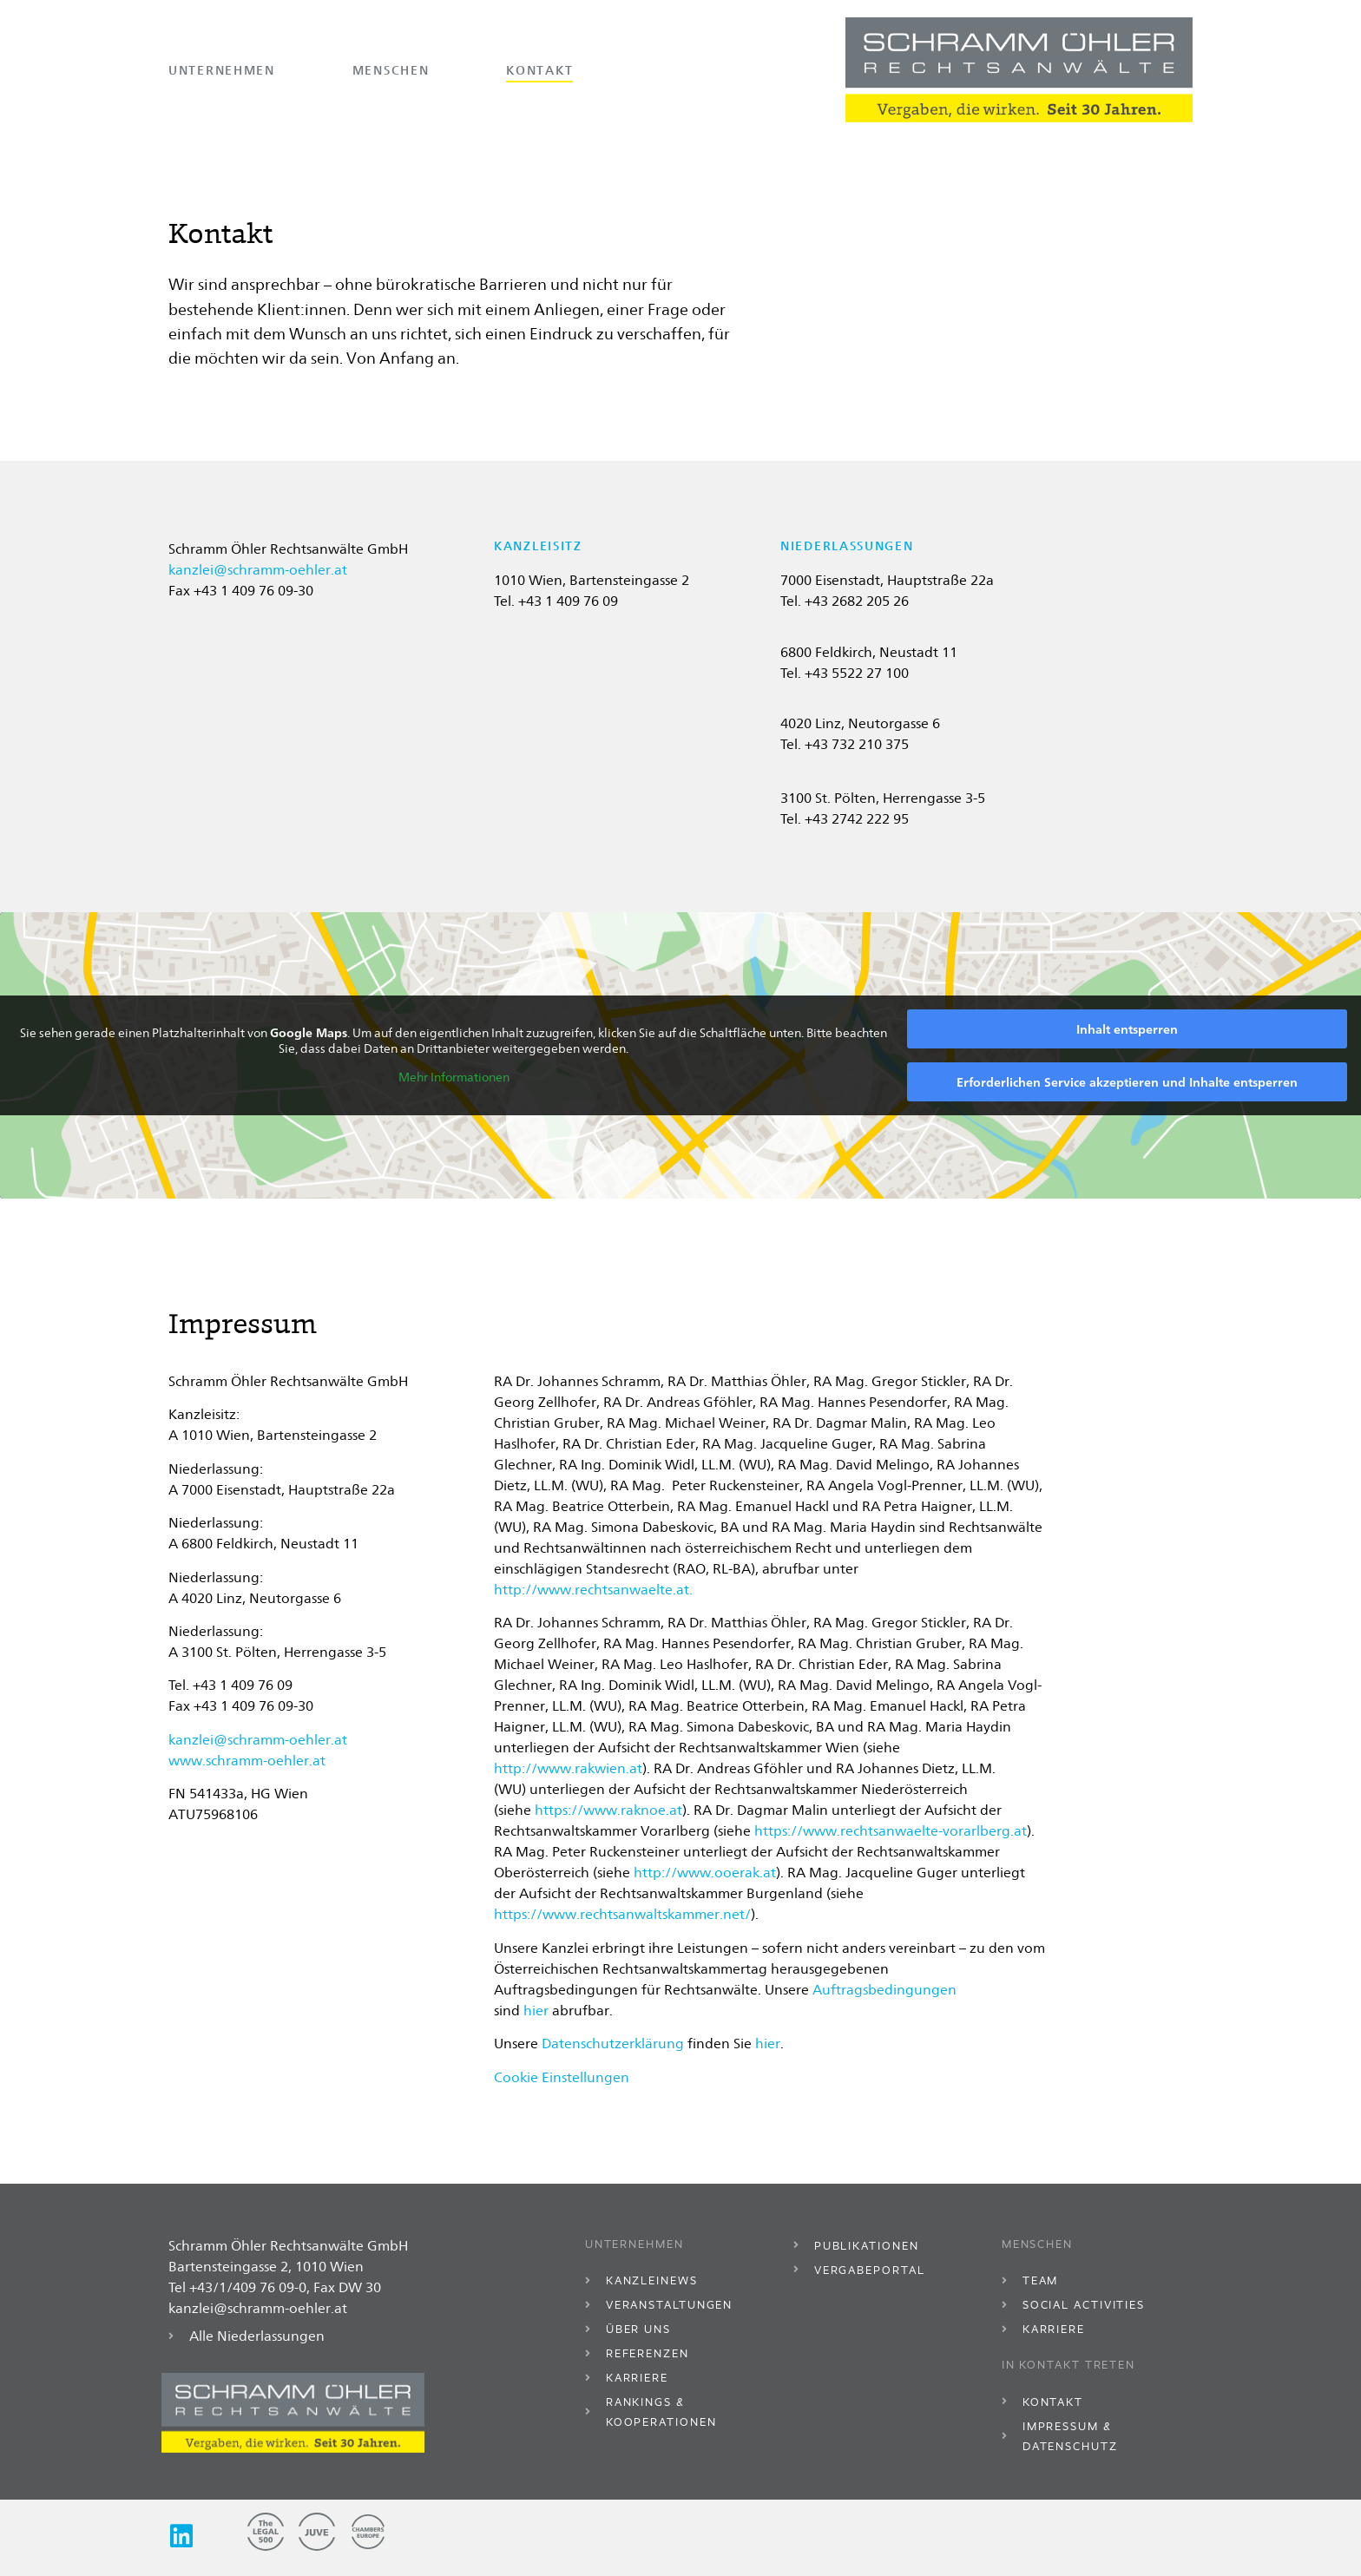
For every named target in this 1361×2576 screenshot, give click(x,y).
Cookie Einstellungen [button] (561, 2077)
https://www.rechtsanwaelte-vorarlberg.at (890, 1831)
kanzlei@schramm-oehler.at (257, 570)
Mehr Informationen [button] (454, 1077)
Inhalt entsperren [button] (1127, 1029)
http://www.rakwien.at (568, 1768)
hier (536, 2010)
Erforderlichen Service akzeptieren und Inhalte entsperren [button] (1127, 1081)
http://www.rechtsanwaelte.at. (593, 1589)
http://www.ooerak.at (705, 1872)
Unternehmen (221, 69)
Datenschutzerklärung (613, 2043)
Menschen (391, 69)
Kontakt (539, 69)
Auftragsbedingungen (884, 1989)
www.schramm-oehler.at (246, 1760)
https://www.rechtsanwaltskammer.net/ (622, 1914)
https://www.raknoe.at (608, 1810)
